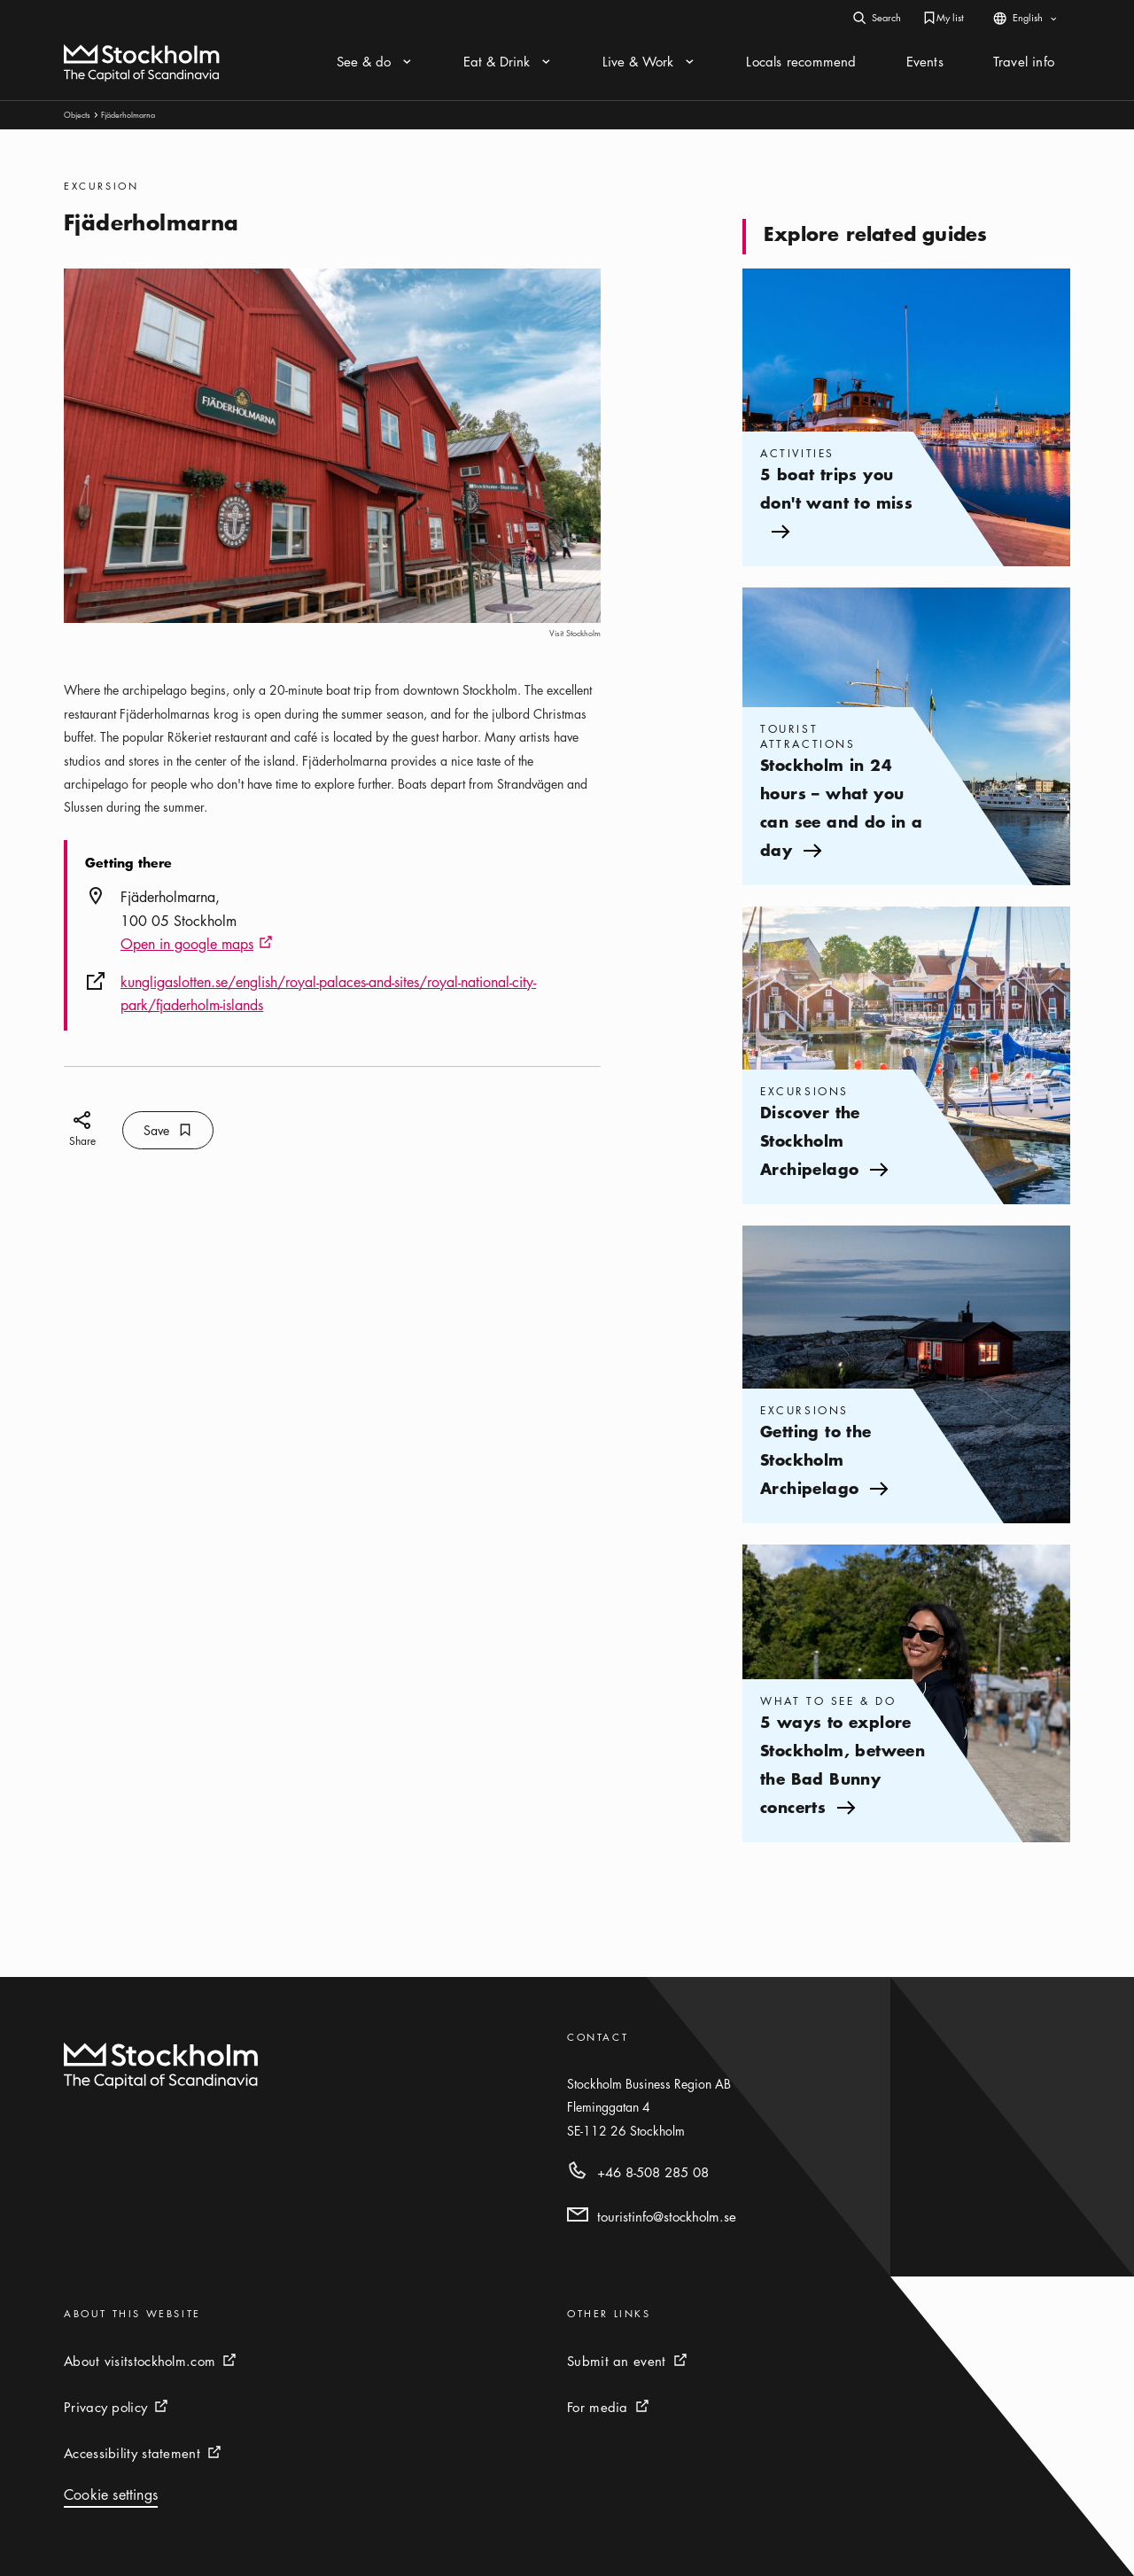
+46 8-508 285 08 (653, 2172)
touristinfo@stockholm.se (666, 2216)
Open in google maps (196, 944)
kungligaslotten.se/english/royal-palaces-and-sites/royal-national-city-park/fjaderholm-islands (328, 993)
